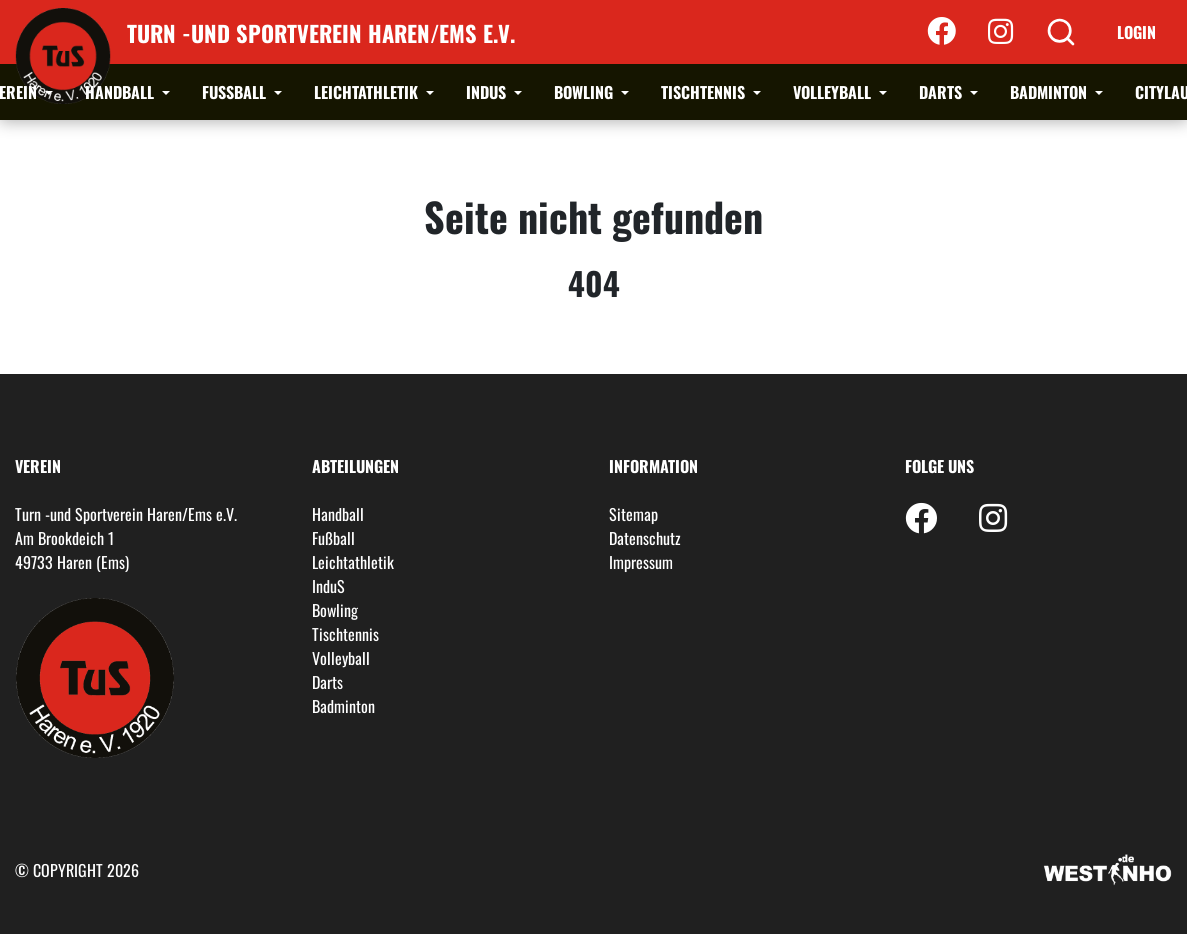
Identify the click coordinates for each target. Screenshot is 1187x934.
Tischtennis (705, 92)
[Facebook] (941, 32)
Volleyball (834, 92)
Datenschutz (645, 538)
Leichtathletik (368, 92)
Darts (942, 92)
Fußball (236, 92)
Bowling (585, 92)
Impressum (641, 562)
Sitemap (633, 514)
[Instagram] (1000, 32)
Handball (121, 92)
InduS (488, 92)
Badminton (1050, 92)
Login (1136, 32)
